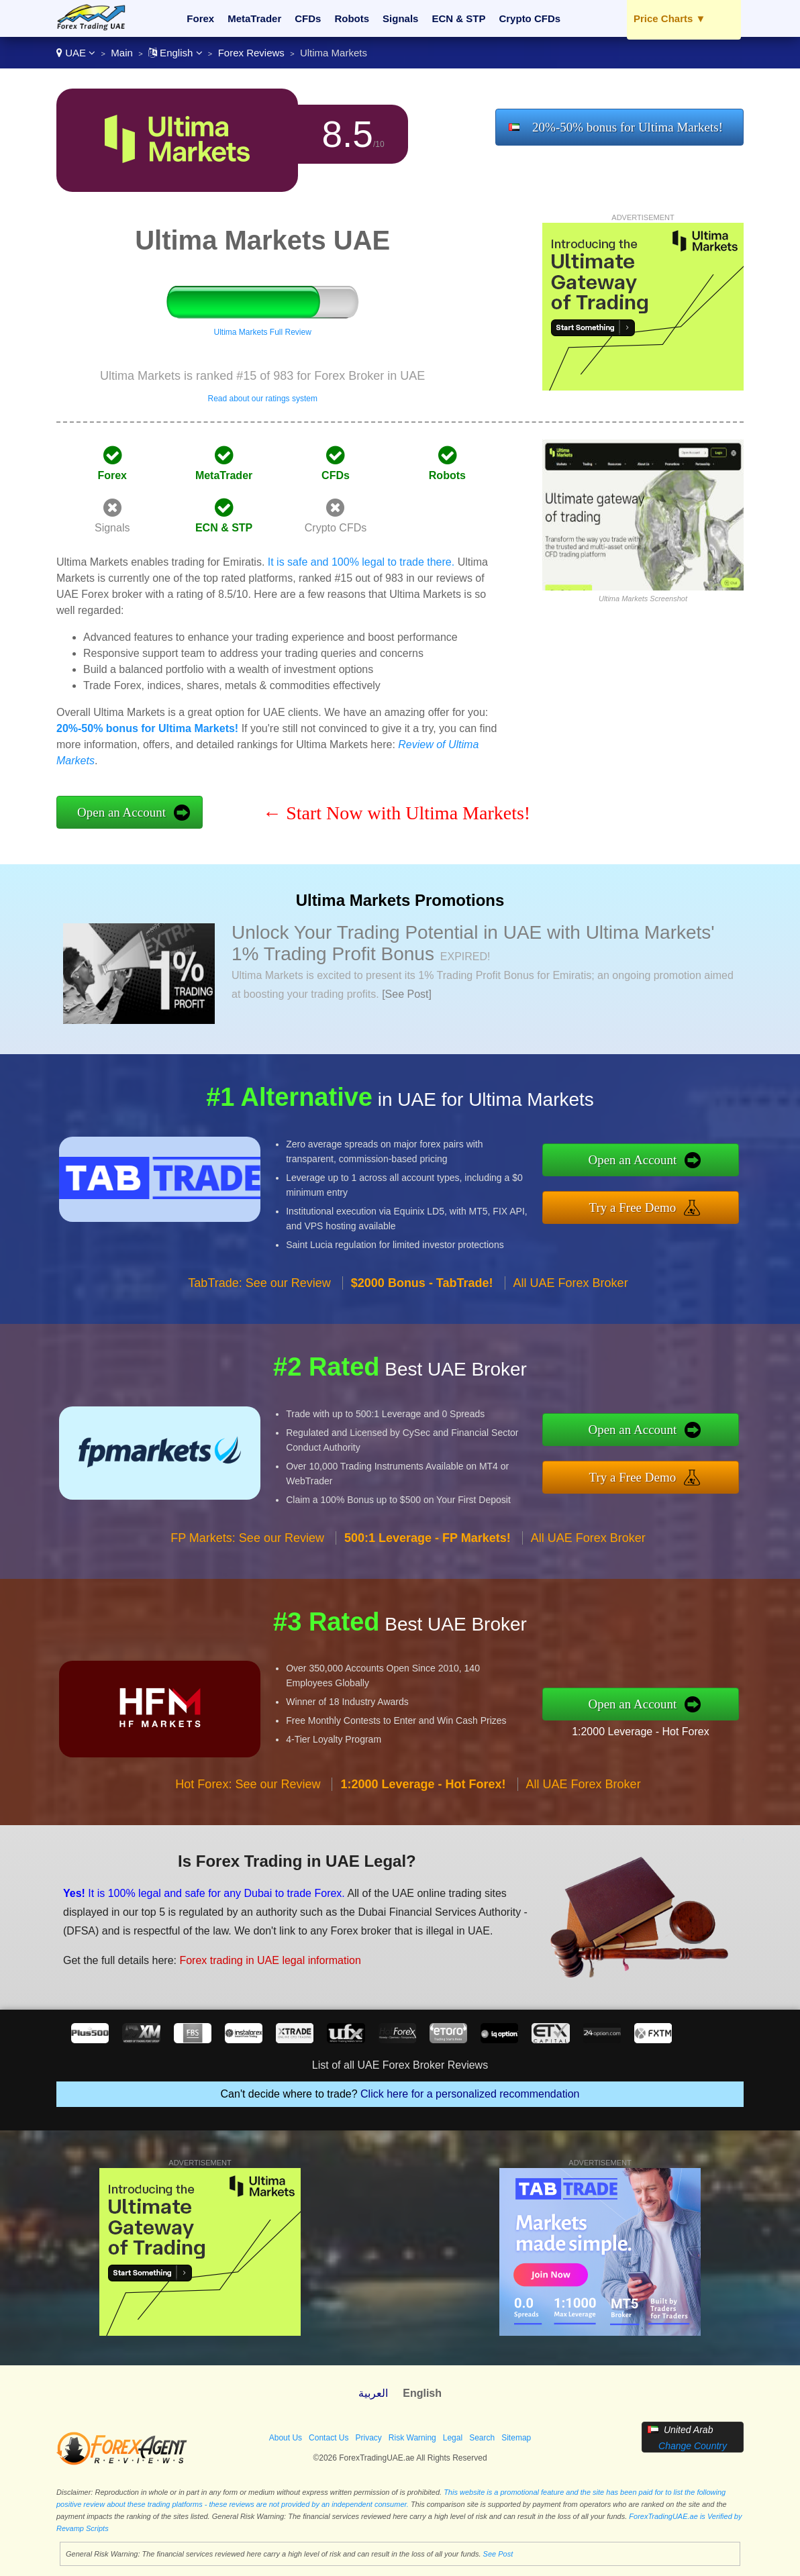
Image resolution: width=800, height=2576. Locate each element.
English (175, 52)
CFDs (308, 18)
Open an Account (121, 812)
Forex (200, 18)
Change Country (692, 2445)
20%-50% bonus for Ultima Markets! (627, 127)
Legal (452, 2437)
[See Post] (407, 994)
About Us (285, 2437)
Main (122, 52)
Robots (351, 18)
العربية (373, 2393)
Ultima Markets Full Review (262, 332)
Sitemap (516, 2437)
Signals (400, 18)
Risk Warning (412, 2437)
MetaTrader (254, 18)
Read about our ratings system (262, 398)
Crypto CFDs (529, 18)
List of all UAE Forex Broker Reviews (400, 2065)
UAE (75, 52)
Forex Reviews (251, 52)
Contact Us (328, 2437)
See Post (498, 2554)
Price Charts (669, 18)
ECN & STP (458, 18)
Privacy (368, 2437)
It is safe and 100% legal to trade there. (361, 562)
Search (482, 2437)
